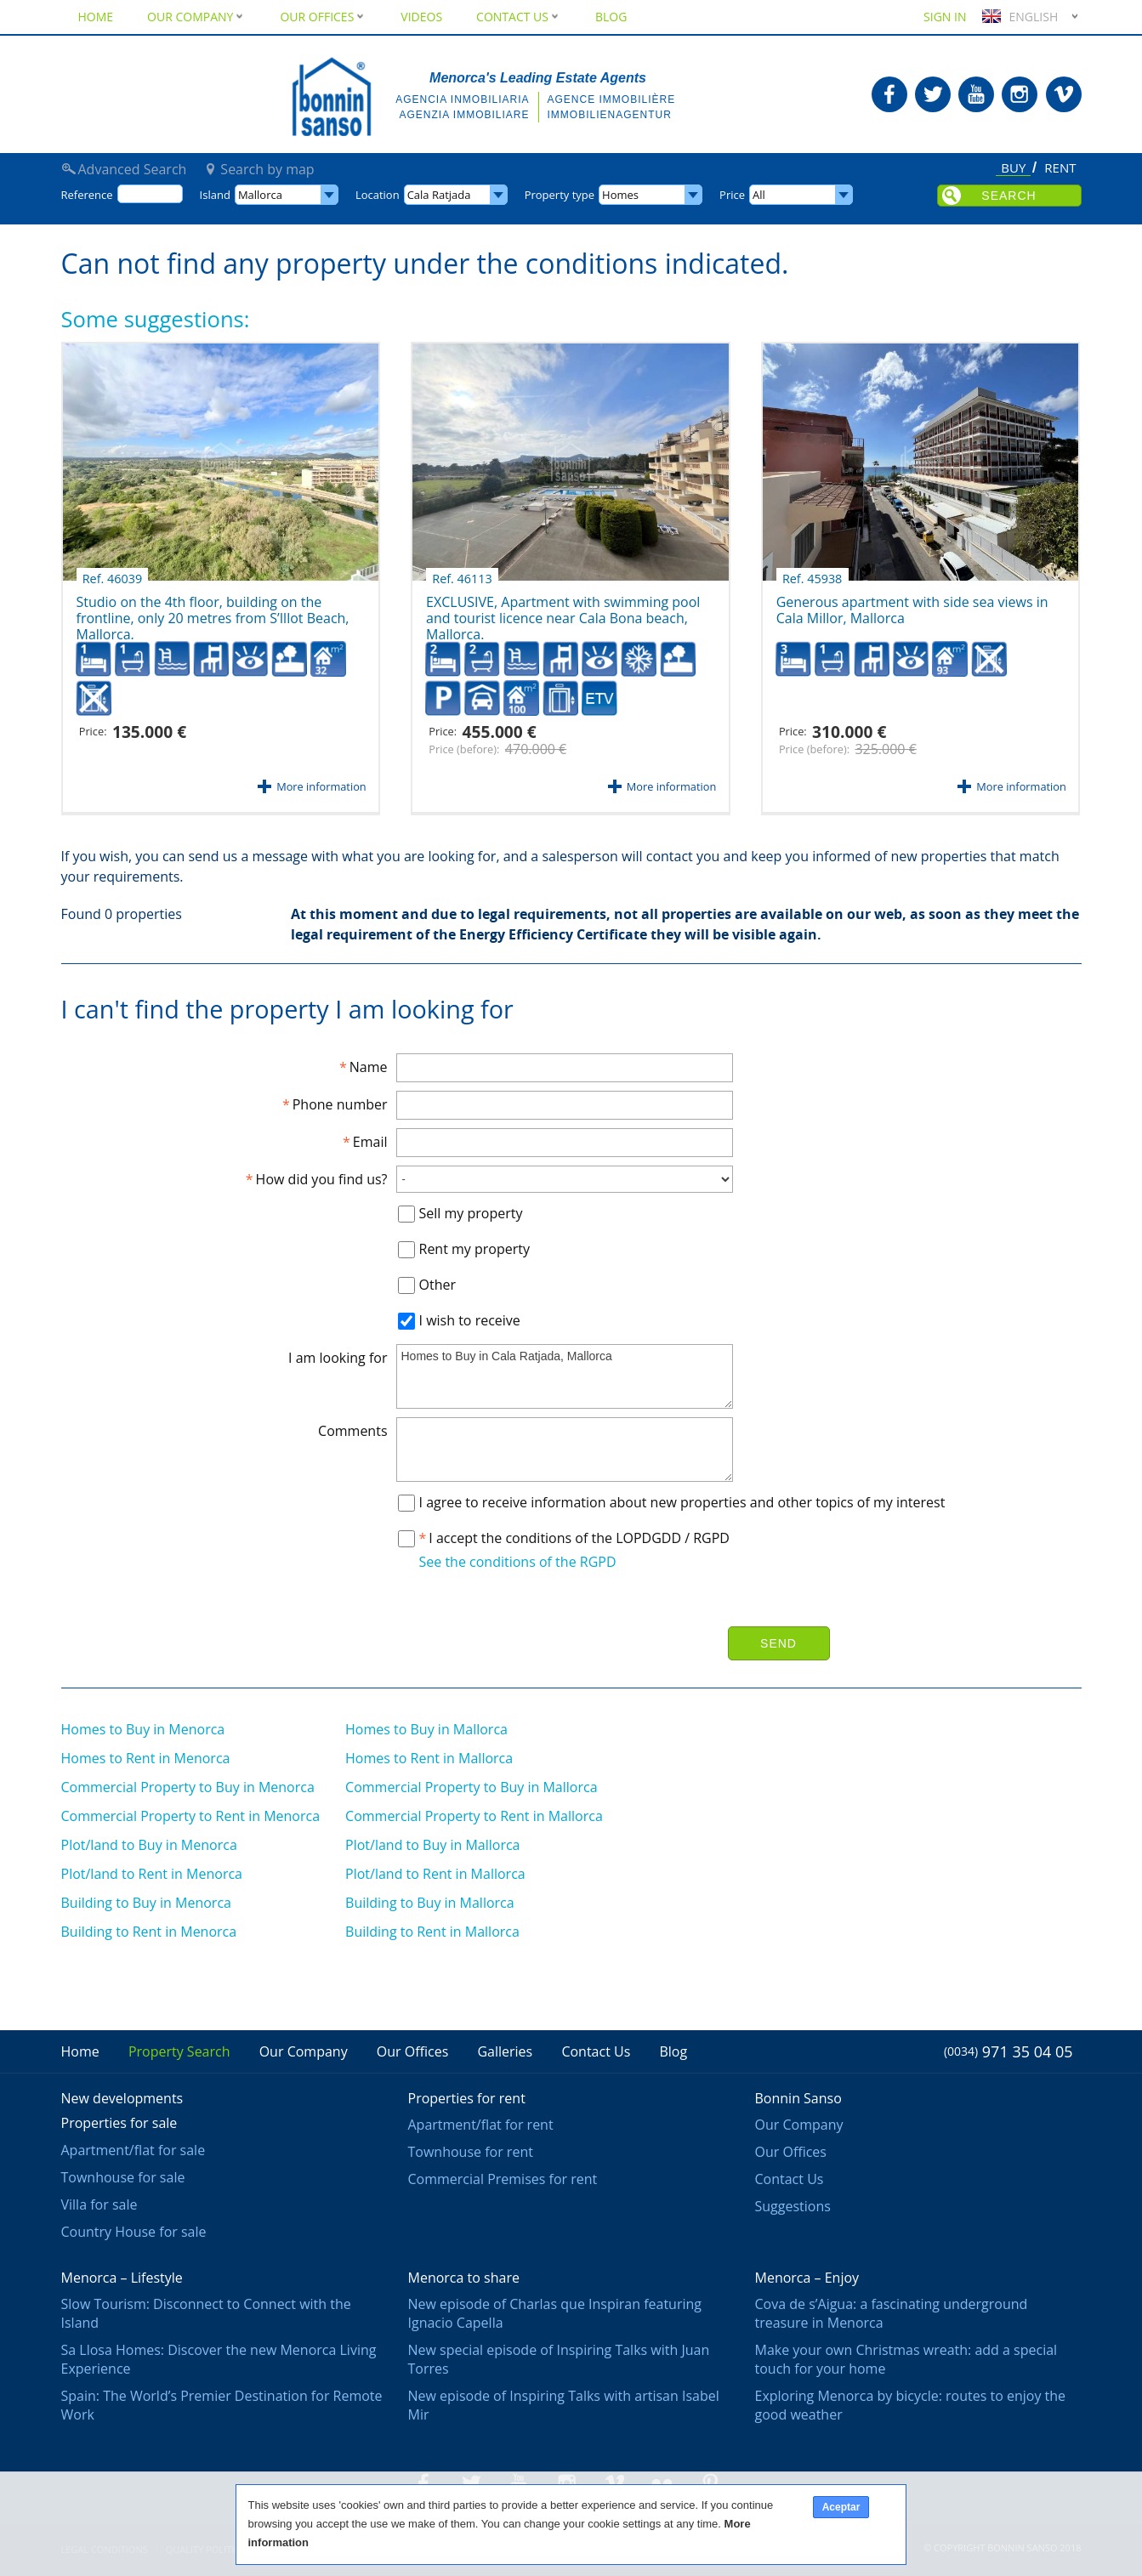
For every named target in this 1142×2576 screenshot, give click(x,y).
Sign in (944, 17)
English (1018, 16)
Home (96, 17)
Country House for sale (134, 2231)
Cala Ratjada (439, 194)
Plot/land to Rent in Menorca (151, 1873)
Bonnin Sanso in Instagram (1019, 94)
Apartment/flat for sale (133, 2150)
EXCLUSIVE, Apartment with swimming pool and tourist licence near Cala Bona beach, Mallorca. (563, 609)
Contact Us (518, 17)
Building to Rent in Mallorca (432, 1931)
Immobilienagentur (610, 115)
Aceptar (841, 2507)
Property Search (179, 2051)
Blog (611, 17)
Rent (1060, 168)
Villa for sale (99, 2204)
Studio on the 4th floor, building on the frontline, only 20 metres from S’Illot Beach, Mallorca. (213, 609)
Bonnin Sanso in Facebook (889, 94)
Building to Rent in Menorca (149, 1931)
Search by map (267, 169)
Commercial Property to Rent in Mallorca (474, 1816)
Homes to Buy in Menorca (143, 1729)
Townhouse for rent (470, 2151)
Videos (421, 17)
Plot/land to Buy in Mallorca (432, 1845)
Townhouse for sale (123, 2177)
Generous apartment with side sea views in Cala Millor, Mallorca (912, 604)
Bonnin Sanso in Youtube (976, 94)
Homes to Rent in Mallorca (429, 1758)
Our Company (196, 17)
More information (321, 786)
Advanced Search (132, 169)
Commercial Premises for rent (503, 2179)
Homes (620, 194)
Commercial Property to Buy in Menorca (188, 1787)
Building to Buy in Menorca (146, 1902)
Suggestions (793, 2206)
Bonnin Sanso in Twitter (933, 94)
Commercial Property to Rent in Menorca (191, 1816)
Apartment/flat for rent (481, 2124)
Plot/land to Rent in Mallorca (435, 1873)
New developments (122, 2098)
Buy (1013, 169)
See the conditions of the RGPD (517, 1561)
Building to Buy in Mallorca (429, 1902)
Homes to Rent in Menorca (145, 1758)
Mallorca (260, 194)
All (759, 194)
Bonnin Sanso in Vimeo (1064, 94)
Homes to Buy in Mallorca (426, 1729)
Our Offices (323, 17)
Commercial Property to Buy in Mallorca (471, 1787)
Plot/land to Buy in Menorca (149, 1845)
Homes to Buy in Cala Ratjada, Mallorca (564, 1376)
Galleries (504, 2051)
